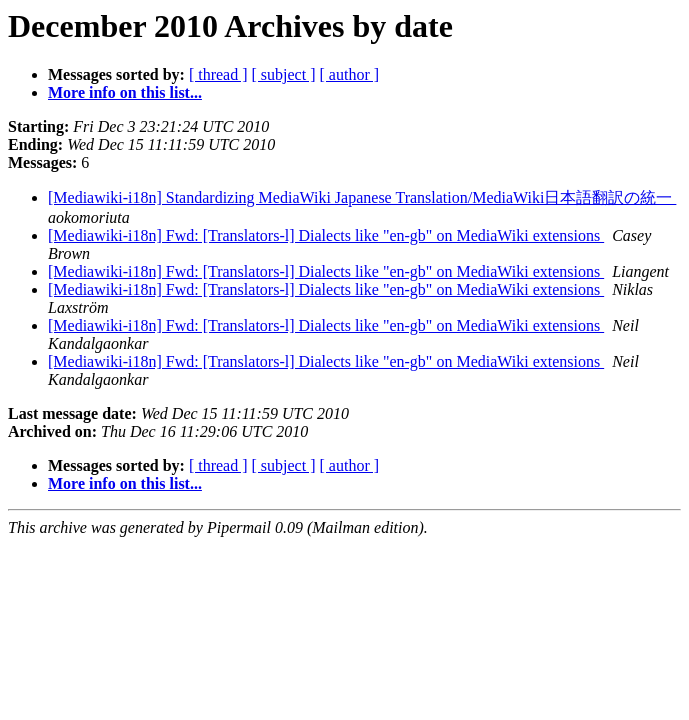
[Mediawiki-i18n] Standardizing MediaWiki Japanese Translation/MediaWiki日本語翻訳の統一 (362, 197)
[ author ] (350, 74)
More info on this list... (125, 92)
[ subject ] (284, 74)
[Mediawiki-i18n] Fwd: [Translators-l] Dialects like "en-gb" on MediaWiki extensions (326, 235)
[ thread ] (218, 74)
